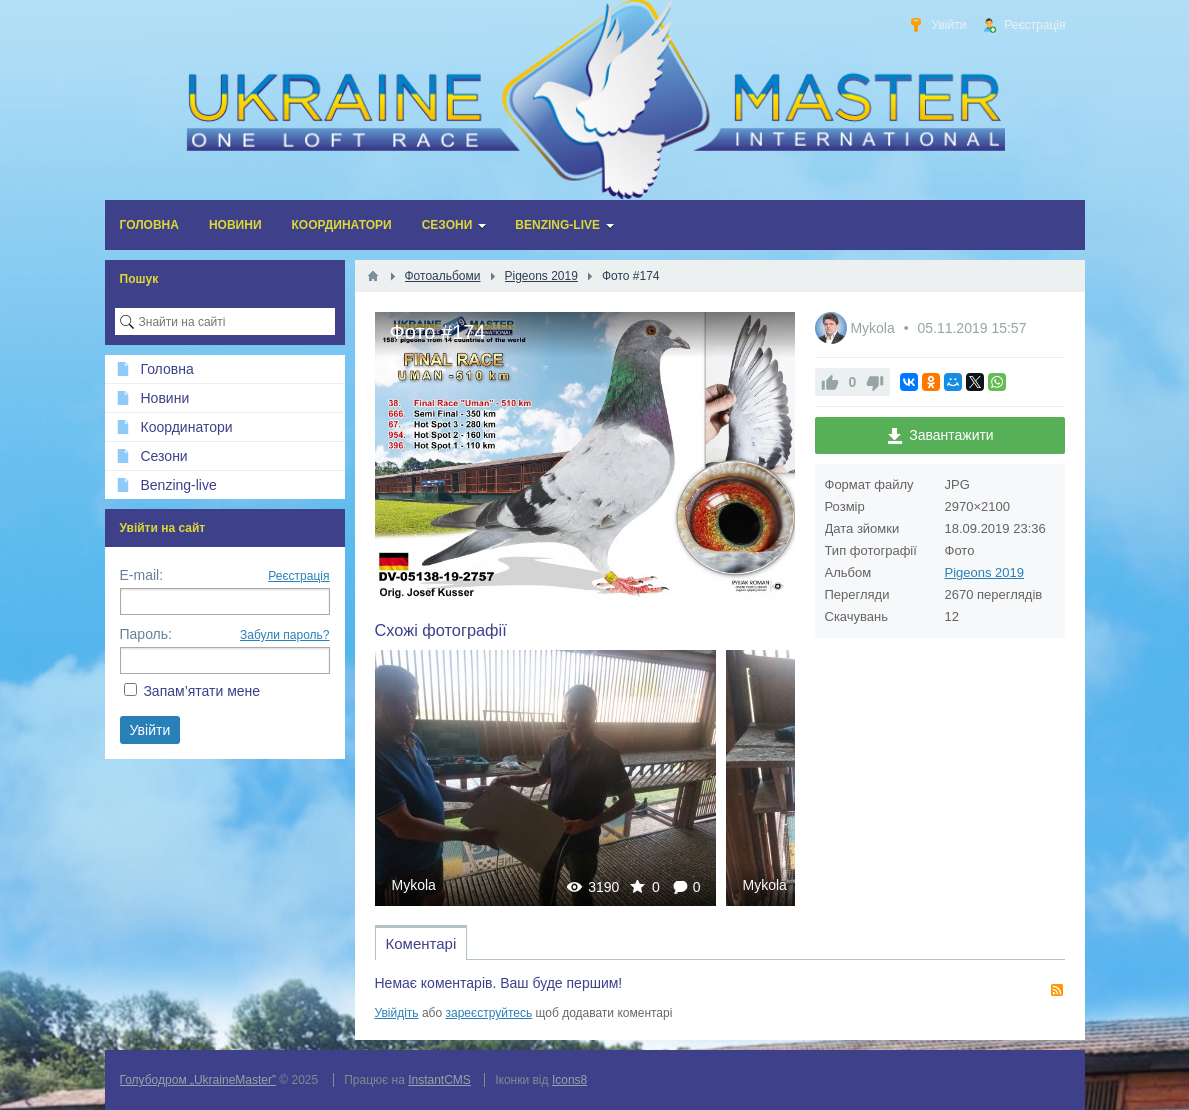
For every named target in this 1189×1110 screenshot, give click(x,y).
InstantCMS (439, 1080)
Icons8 (569, 1080)
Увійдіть (397, 1013)
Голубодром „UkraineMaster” (198, 1080)
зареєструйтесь (489, 1013)
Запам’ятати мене (201, 691)
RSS (1057, 990)
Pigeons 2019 (985, 572)
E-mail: (142, 575)
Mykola (414, 885)
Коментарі (421, 943)
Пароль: (146, 634)
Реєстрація (298, 576)
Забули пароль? (285, 635)
